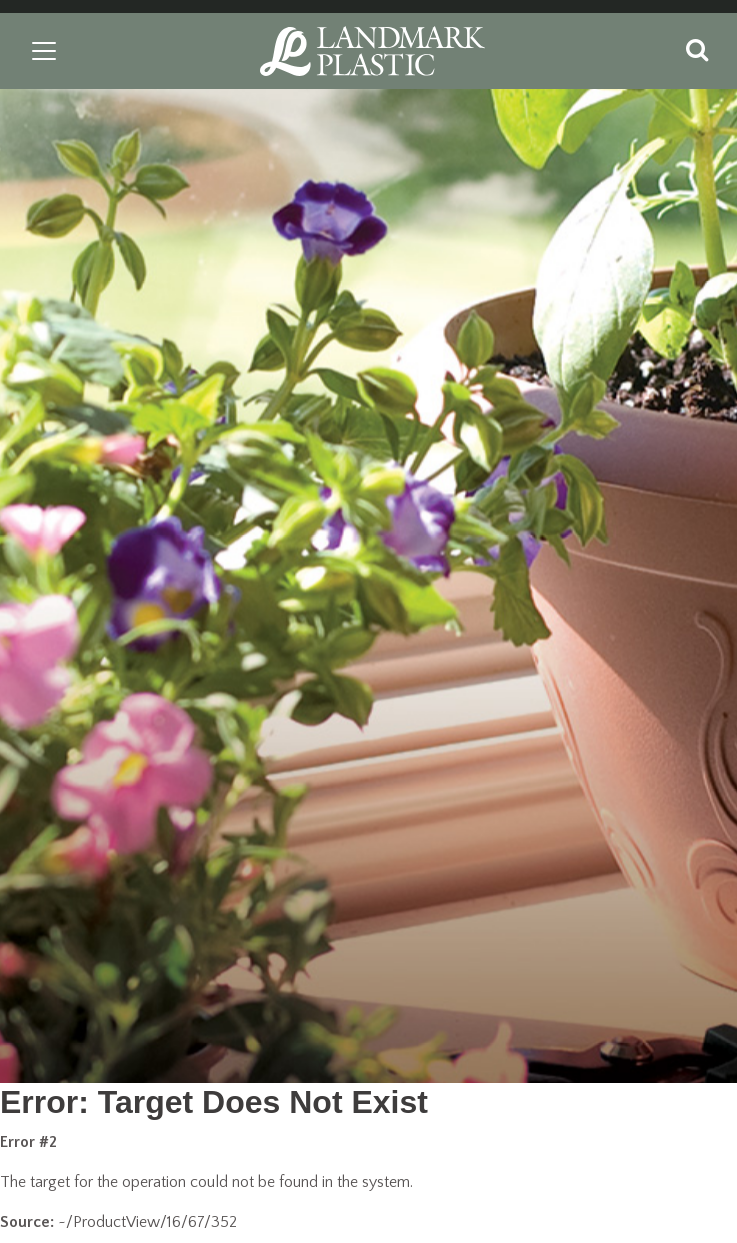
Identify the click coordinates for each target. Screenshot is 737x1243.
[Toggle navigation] (44, 51)
